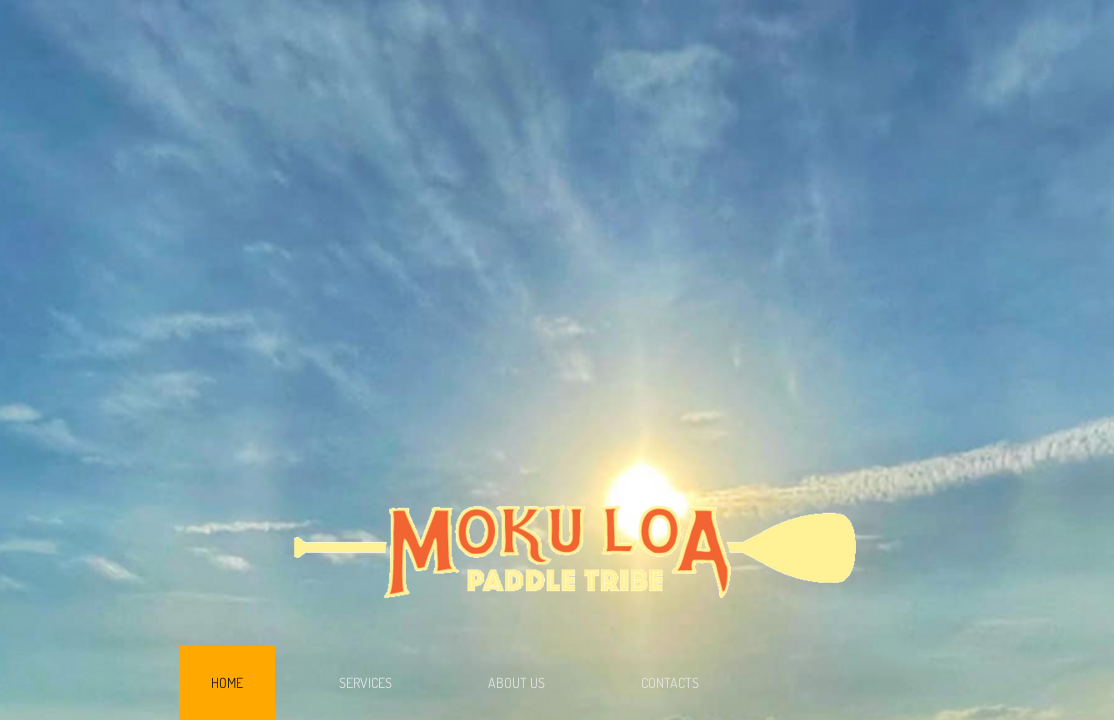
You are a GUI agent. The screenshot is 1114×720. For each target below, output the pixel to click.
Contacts (670, 682)
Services (365, 682)
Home (227, 682)
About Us (516, 682)
